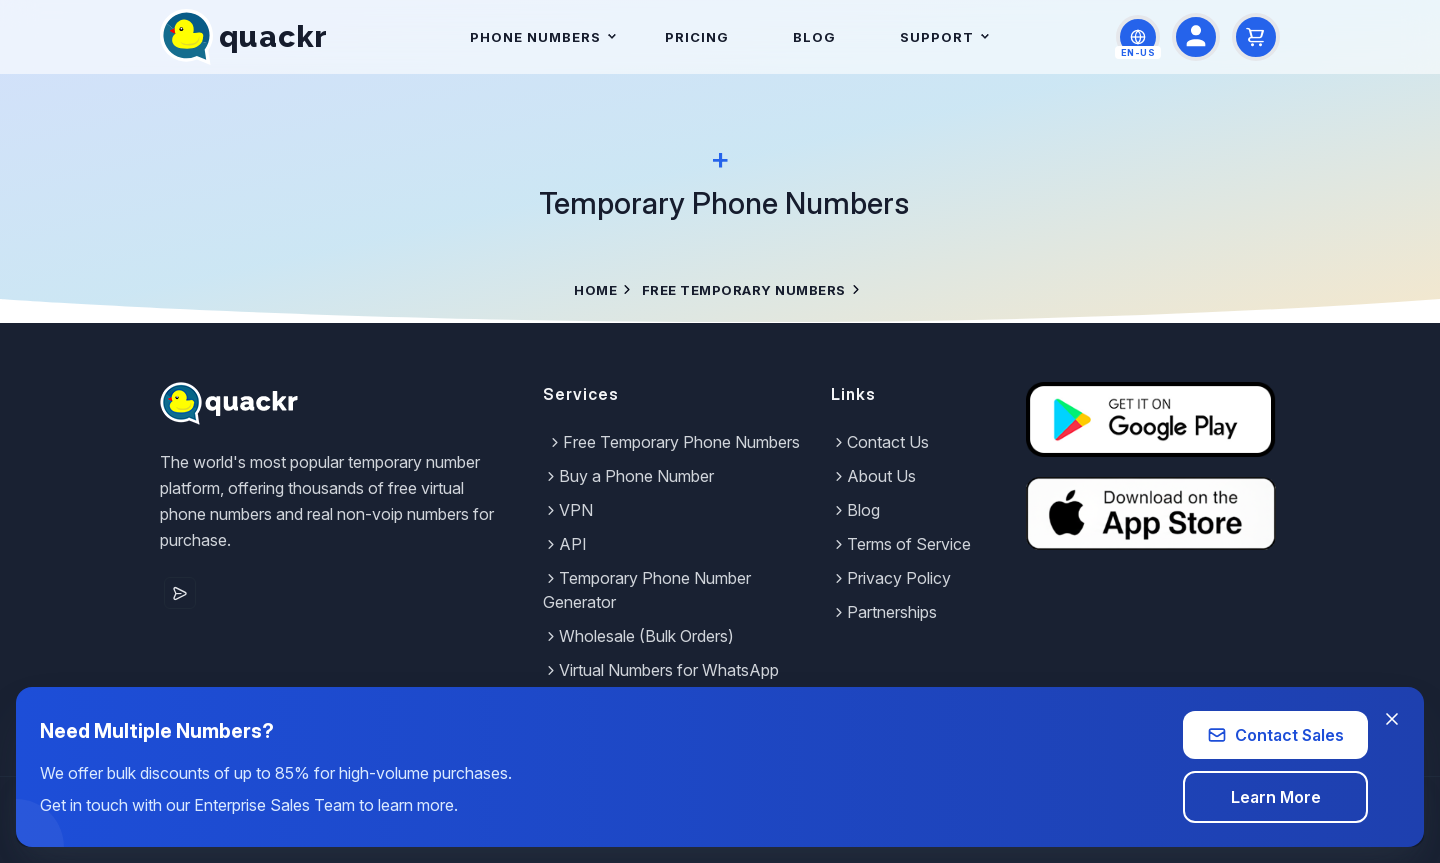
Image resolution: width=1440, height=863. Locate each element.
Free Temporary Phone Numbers (673, 442)
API (565, 544)
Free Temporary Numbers (744, 290)
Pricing (697, 37)
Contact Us (880, 442)
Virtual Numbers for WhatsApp (661, 670)
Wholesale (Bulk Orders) (638, 636)
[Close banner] (1392, 719)
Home (595, 290)
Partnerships (884, 612)
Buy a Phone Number (628, 476)
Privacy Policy (891, 578)
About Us (873, 476)
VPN (568, 510)
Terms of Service (901, 544)
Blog (814, 37)
